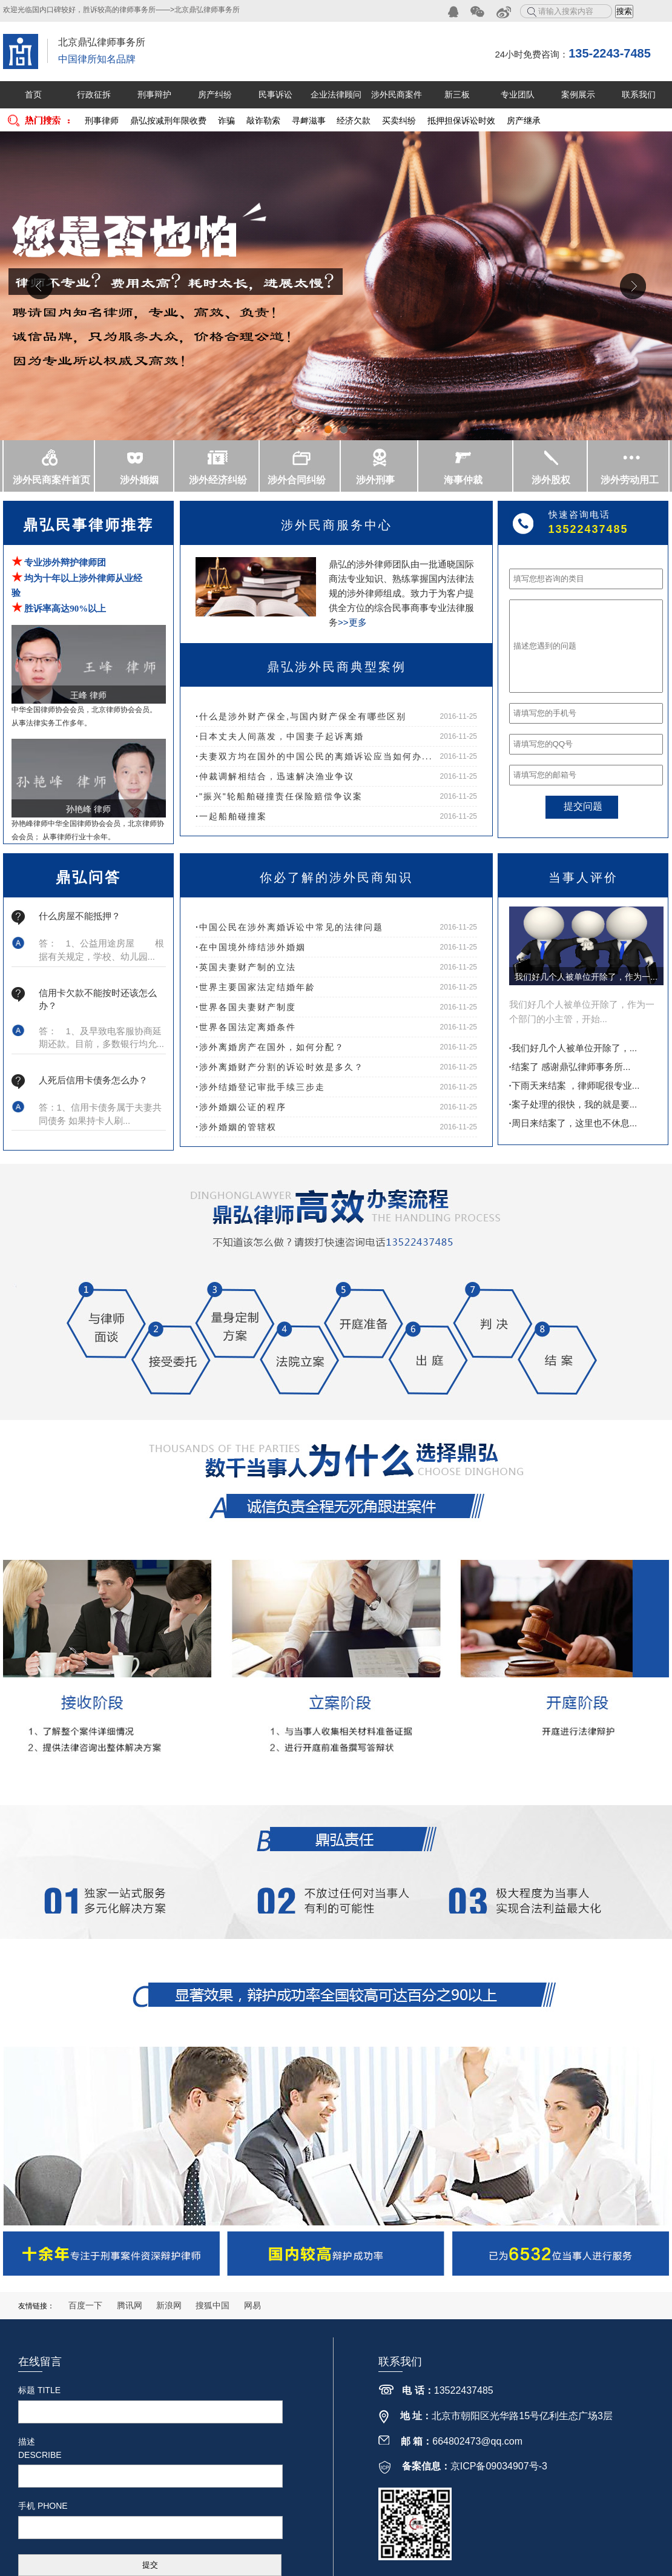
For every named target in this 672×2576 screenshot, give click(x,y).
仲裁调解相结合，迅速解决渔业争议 (275, 776)
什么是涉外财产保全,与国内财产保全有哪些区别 (301, 716)
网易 (252, 2305)
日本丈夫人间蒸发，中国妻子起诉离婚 (280, 736)
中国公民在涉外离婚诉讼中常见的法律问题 (289, 927)
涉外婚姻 (139, 480)
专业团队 (518, 94)
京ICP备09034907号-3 (498, 2466)
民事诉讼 (275, 94)
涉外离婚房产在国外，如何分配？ (270, 1047)
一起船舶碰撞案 (231, 816)
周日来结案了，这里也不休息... (573, 1123)
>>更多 (352, 622)
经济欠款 (354, 120)
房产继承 (524, 120)
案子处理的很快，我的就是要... (573, 1104)
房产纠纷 (215, 94)
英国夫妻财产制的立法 (246, 967)
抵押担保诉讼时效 (461, 120)
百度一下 (85, 2305)
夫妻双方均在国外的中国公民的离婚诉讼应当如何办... (314, 756)
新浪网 (169, 2305)
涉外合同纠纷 (297, 480)
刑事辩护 (154, 94)
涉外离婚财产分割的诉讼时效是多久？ (280, 1067)
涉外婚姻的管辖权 (236, 1127)
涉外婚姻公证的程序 (241, 1107)
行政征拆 (94, 94)
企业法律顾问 (336, 94)
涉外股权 (551, 480)
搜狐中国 (212, 2305)
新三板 (457, 94)
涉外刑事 (375, 480)
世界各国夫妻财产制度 (246, 1007)
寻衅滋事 (309, 120)
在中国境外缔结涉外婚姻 (251, 947)
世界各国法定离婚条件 (246, 1027)
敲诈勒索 (263, 120)
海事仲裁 (463, 480)
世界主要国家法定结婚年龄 (255, 987)
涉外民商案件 (396, 94)
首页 (33, 94)
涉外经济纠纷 (218, 480)
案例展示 (578, 94)
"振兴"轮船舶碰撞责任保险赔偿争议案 (279, 796)
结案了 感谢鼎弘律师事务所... (570, 1067)
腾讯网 (129, 2305)
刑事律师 (102, 120)
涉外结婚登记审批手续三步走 (260, 1087)
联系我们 (639, 94)
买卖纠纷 (399, 120)
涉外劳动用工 (630, 480)
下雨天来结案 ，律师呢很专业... (574, 1085)
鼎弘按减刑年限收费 (168, 120)
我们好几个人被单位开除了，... (573, 1048)
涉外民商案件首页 (51, 480)
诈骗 (226, 120)
